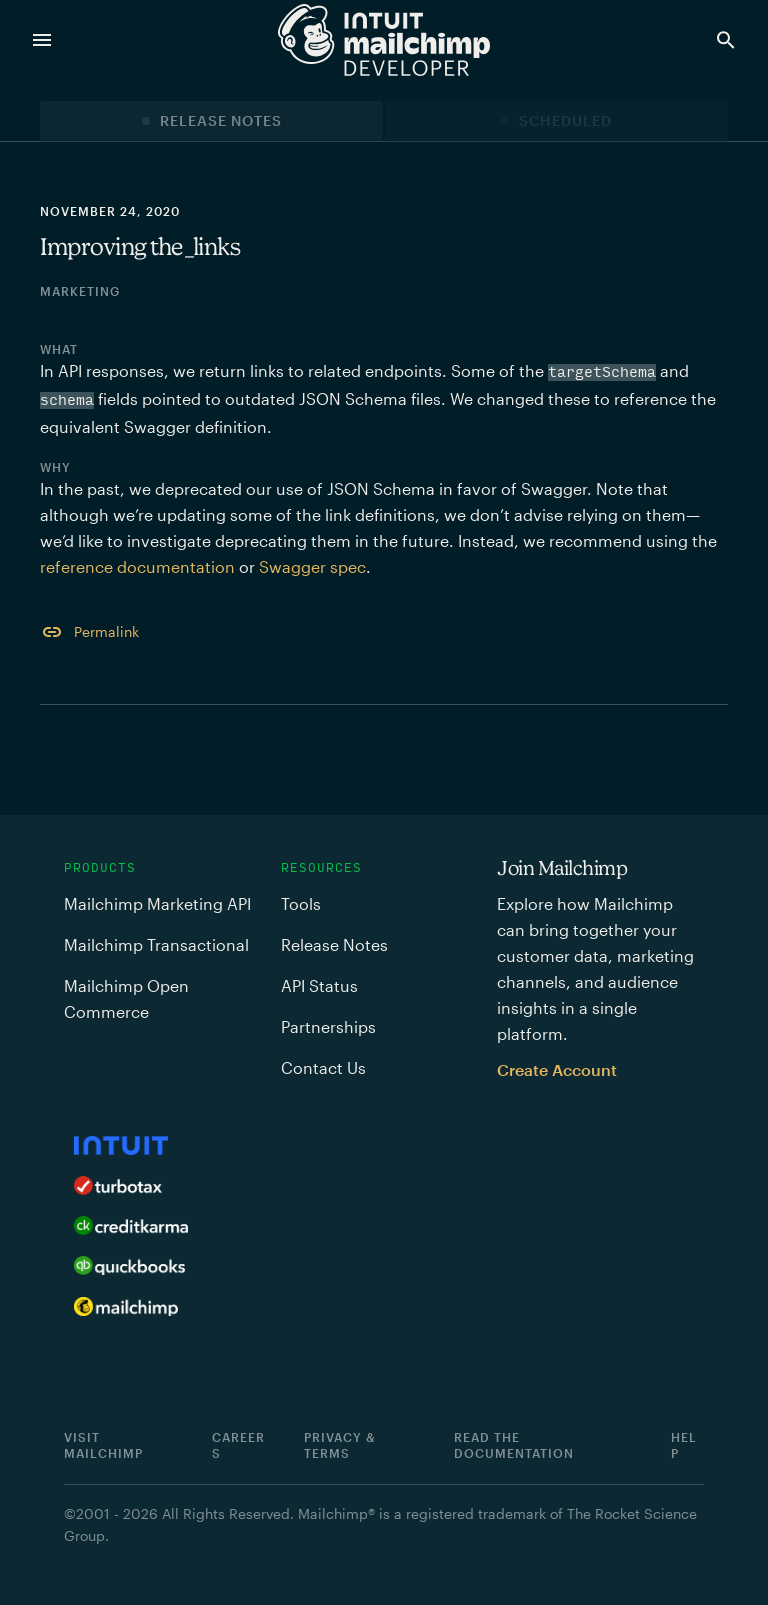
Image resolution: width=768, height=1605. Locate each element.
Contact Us (323, 1067)
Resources (321, 868)
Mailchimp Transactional (156, 944)
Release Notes (221, 120)
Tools (301, 903)
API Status (319, 985)
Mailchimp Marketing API (157, 903)
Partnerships (328, 1026)
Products (100, 868)
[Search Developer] (730, 40)
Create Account (557, 1069)
